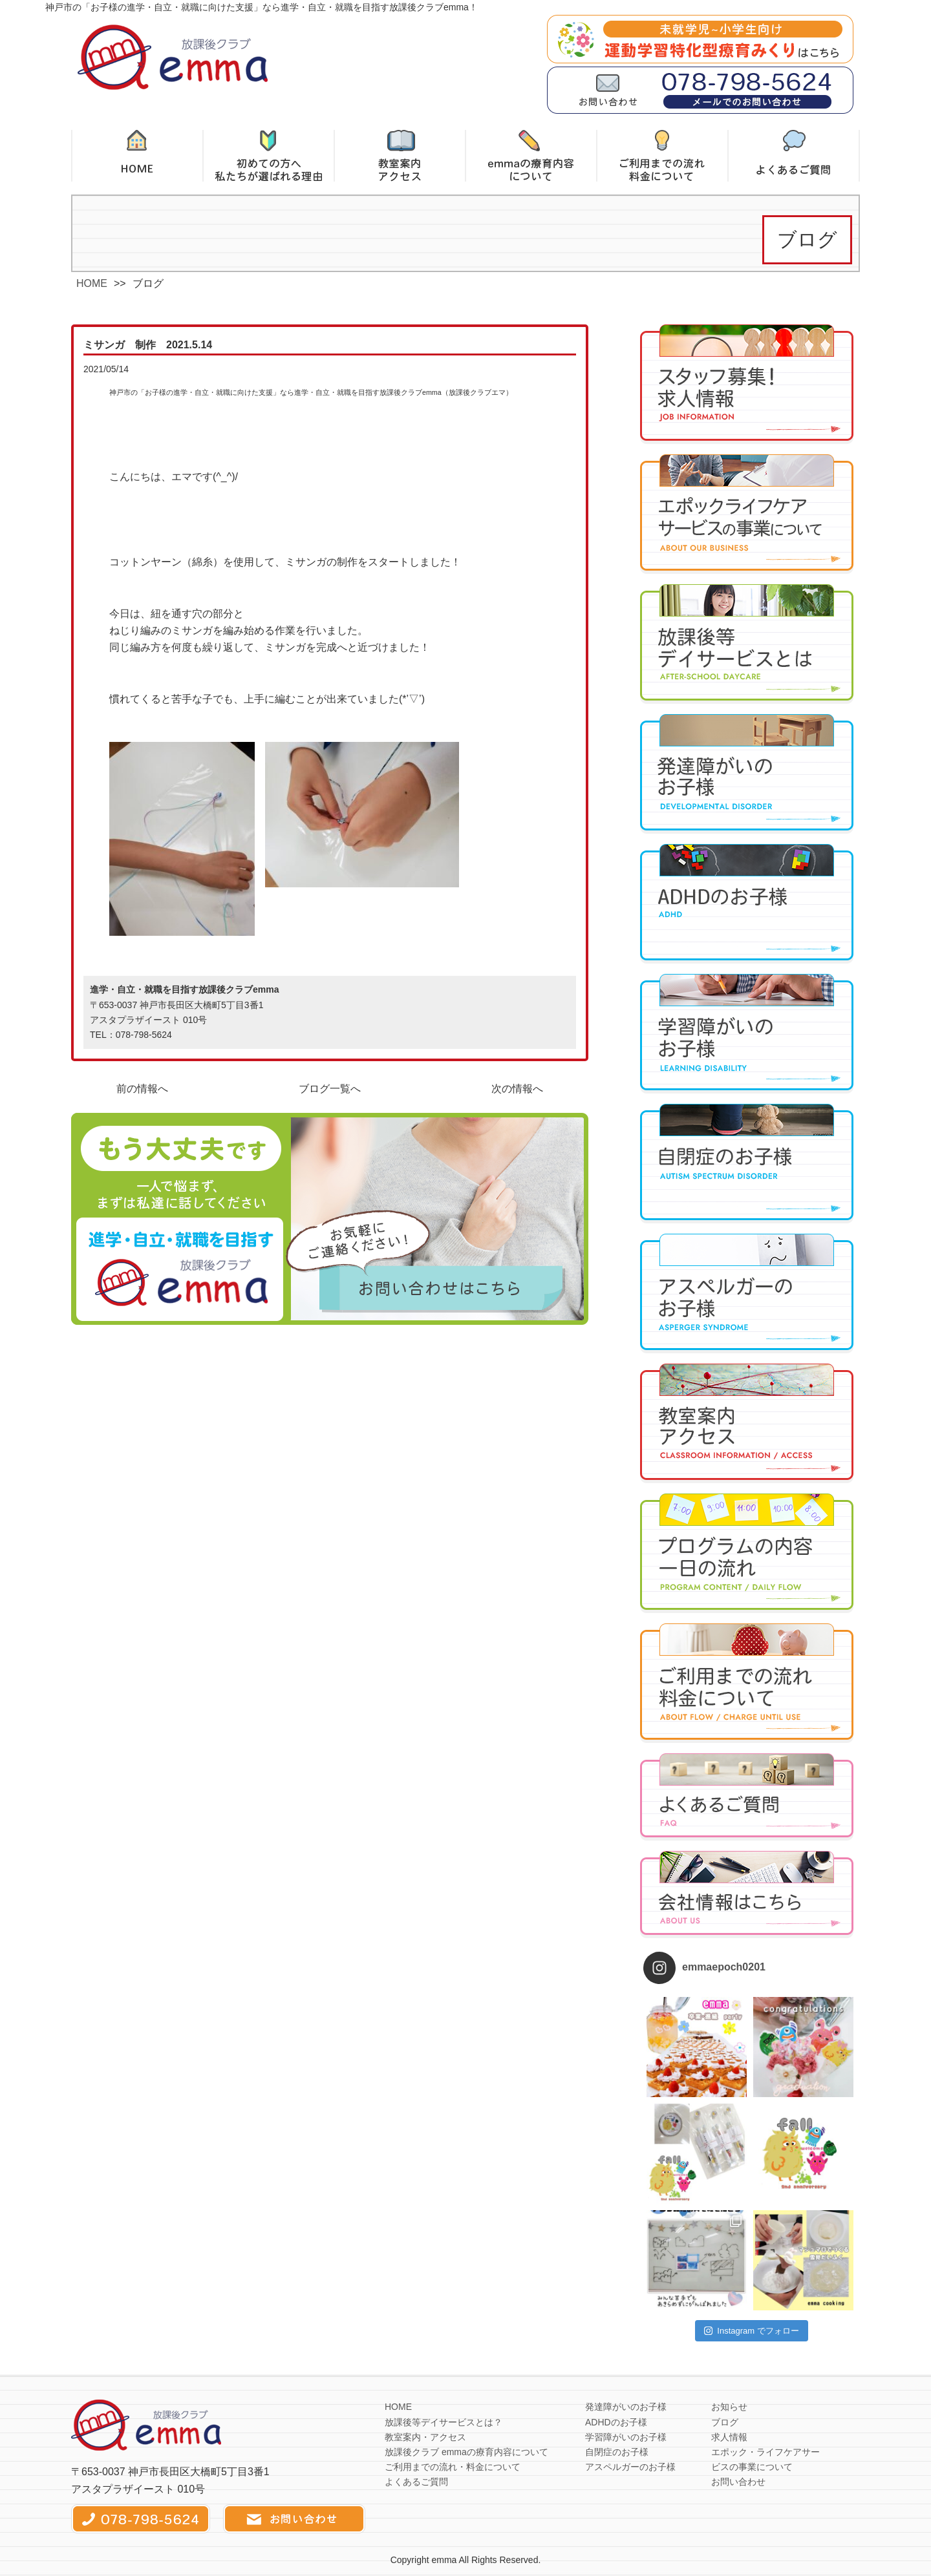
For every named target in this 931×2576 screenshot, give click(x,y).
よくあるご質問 (416, 2481)
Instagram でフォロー (751, 2331)
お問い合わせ (738, 2481)
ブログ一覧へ (330, 1088)
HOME (91, 283)
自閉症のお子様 (616, 2452)
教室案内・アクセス (425, 2437)
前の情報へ (142, 1088)
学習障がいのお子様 (626, 2437)
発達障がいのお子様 (626, 2407)
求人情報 (729, 2437)
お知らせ (729, 2407)
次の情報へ (517, 1088)
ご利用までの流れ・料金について (452, 2467)
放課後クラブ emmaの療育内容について (466, 2452)
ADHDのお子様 (616, 2422)
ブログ (724, 2422)
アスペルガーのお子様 (630, 2467)
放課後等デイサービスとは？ (443, 2422)
